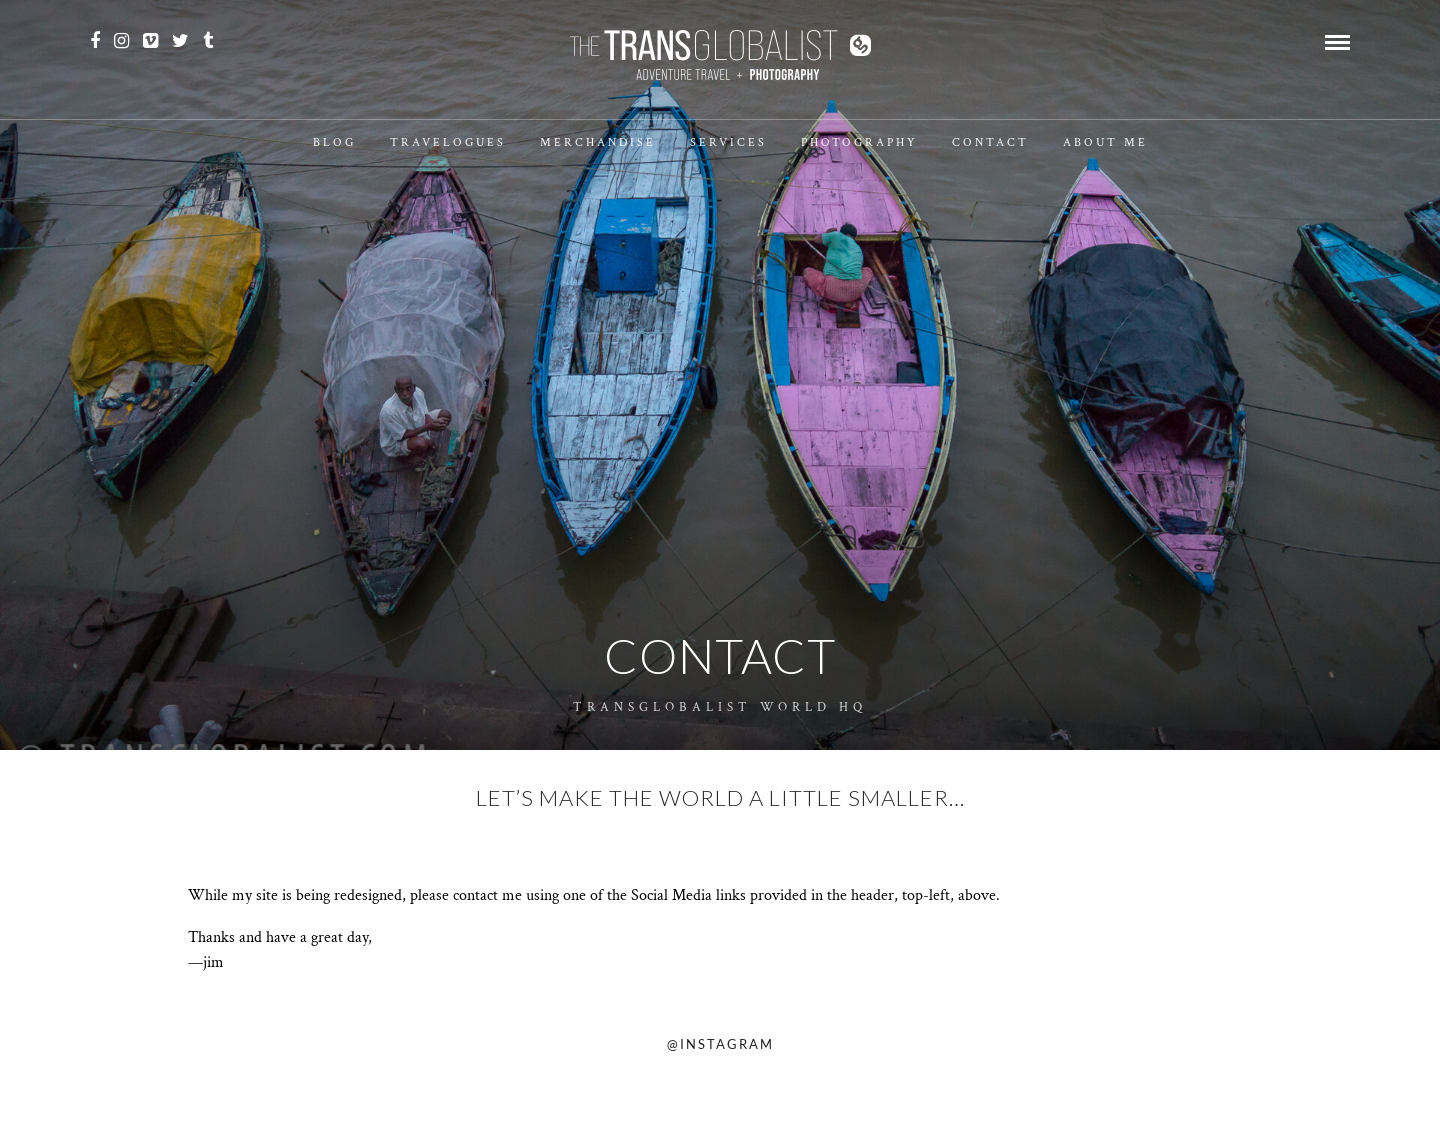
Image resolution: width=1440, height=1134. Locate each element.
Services (728, 142)
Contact (990, 142)
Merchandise (598, 142)
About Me (1105, 142)
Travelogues (448, 142)
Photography (859, 142)
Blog (334, 142)
